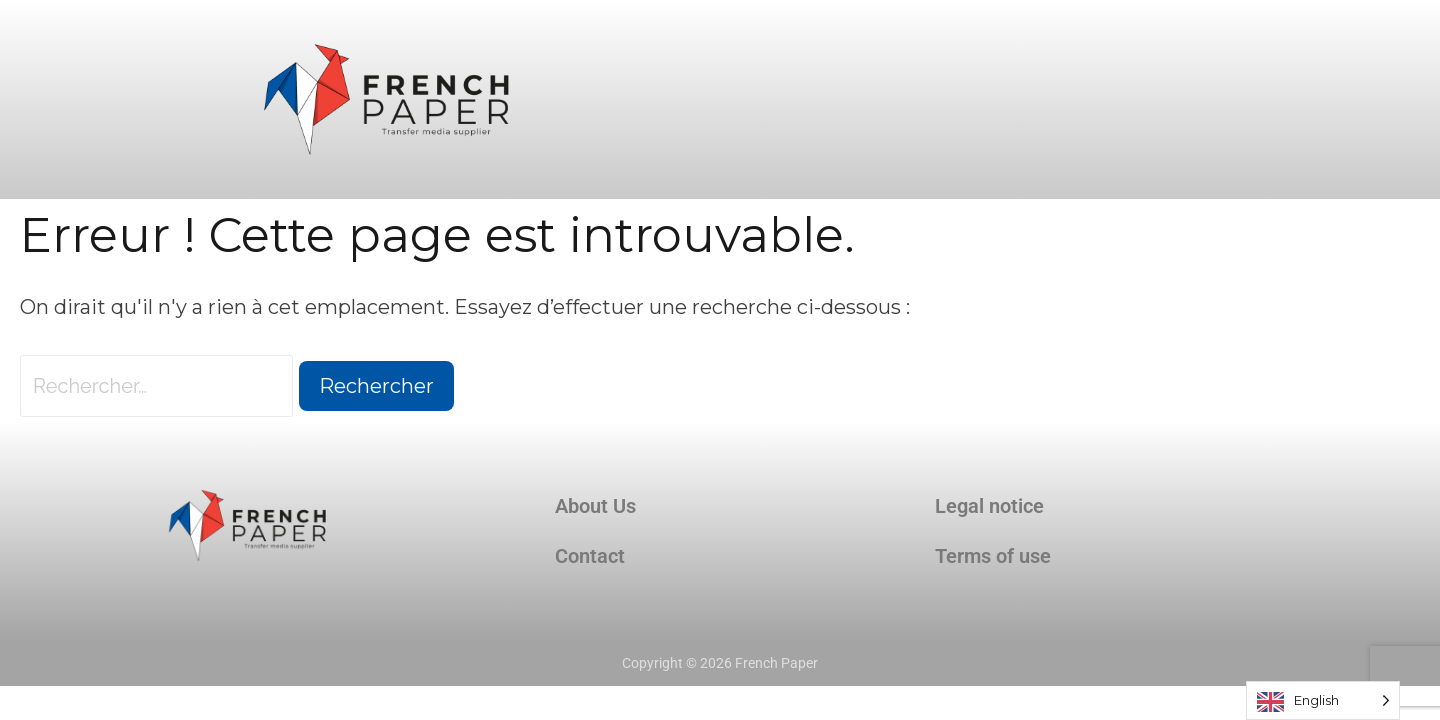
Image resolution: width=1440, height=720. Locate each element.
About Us (595, 506)
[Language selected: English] (1323, 700)
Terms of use (993, 556)
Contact (590, 556)
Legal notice (989, 506)
